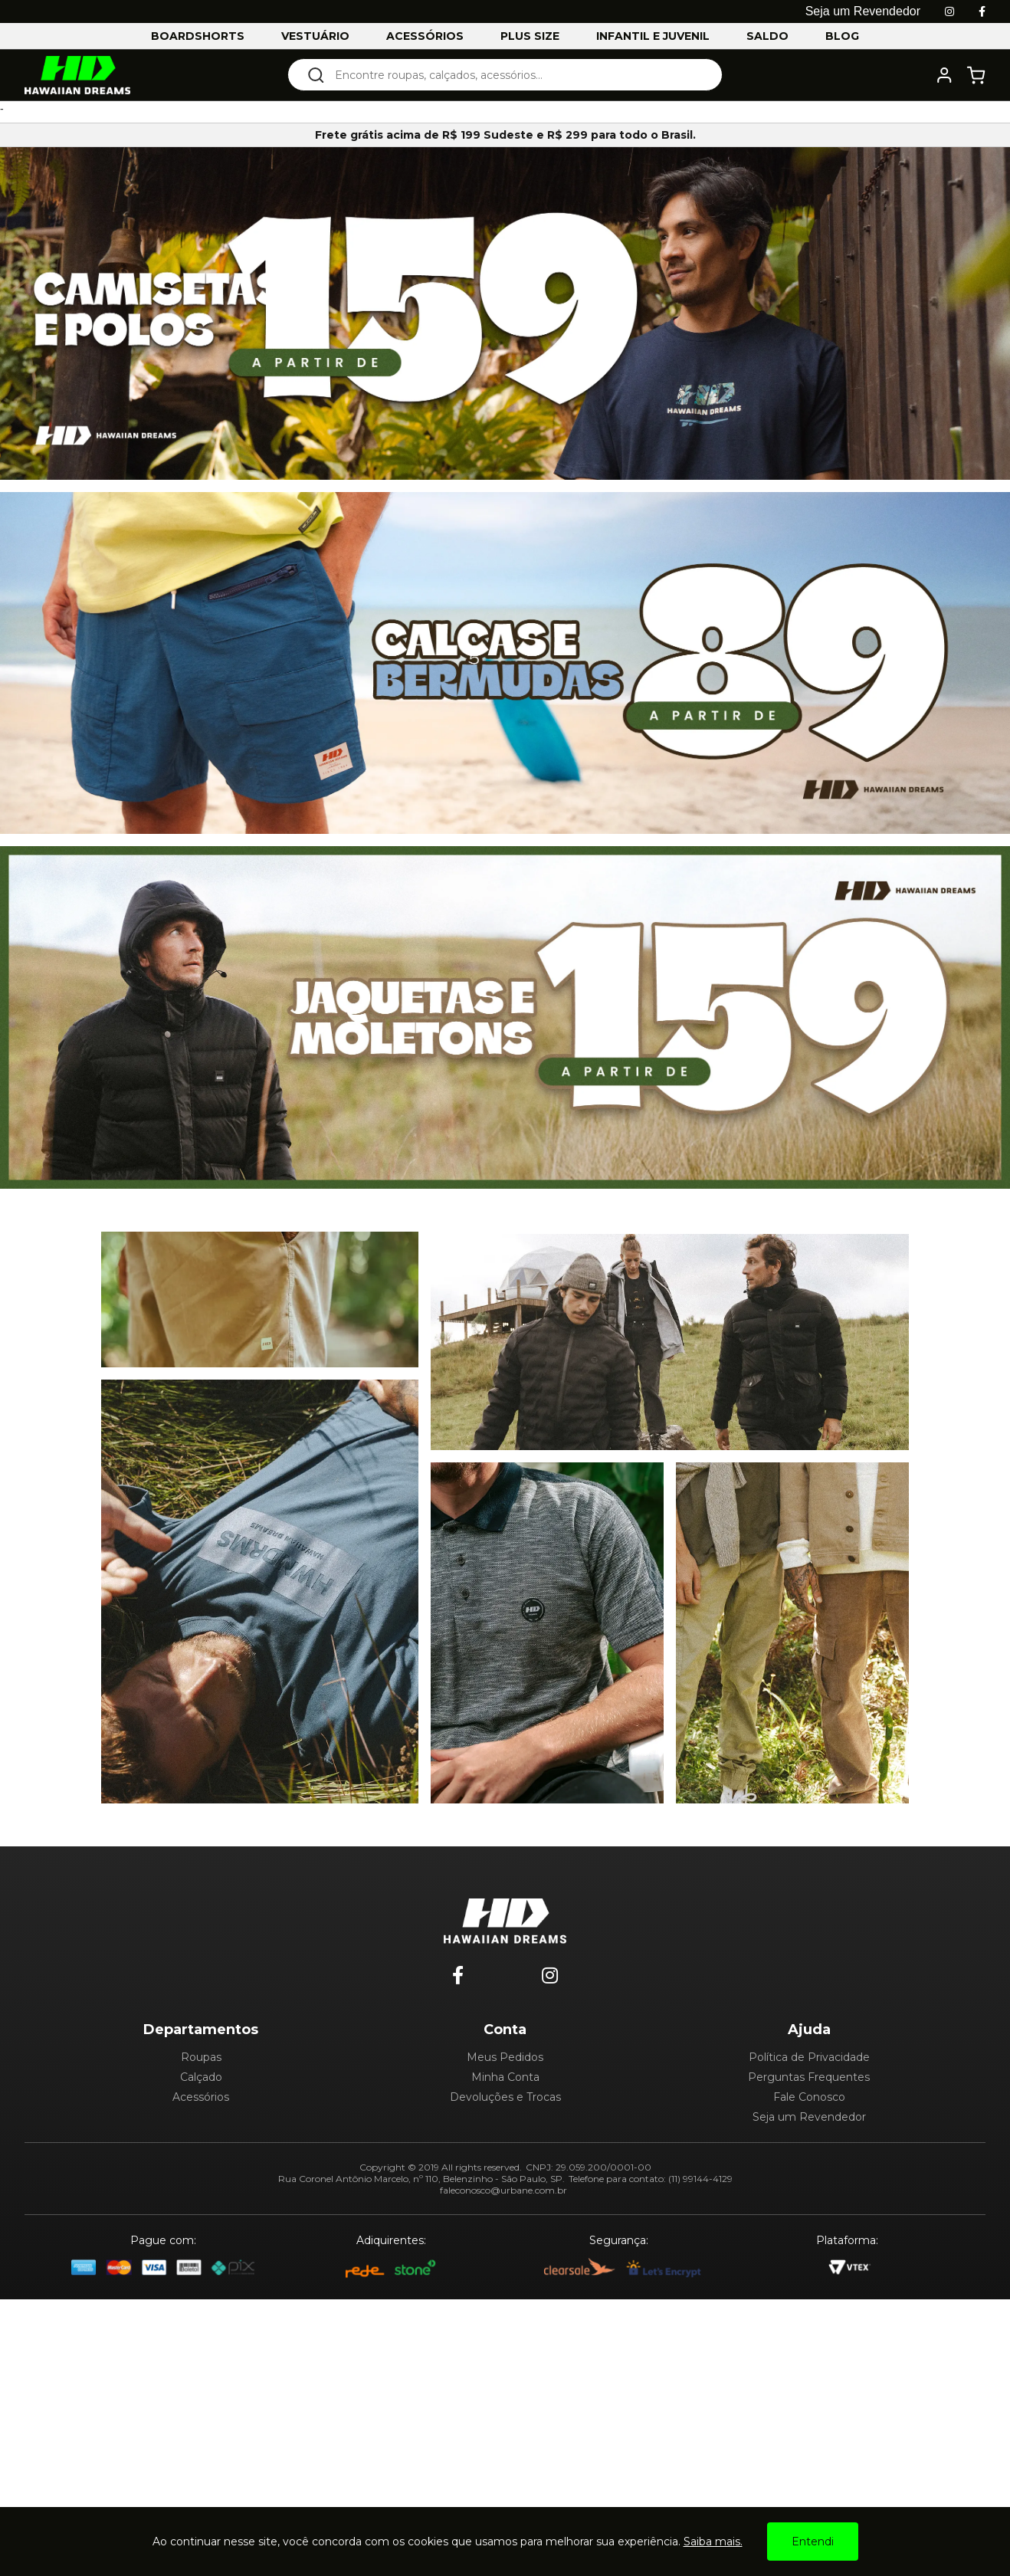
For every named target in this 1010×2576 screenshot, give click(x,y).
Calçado (201, 2077)
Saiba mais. (713, 2541)
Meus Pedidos (505, 2057)
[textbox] (515, 74)
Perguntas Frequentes (809, 2077)
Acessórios (200, 2097)
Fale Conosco (809, 2097)
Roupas (201, 2057)
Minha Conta (505, 2077)
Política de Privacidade (809, 2057)
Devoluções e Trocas (505, 2097)
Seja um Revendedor (809, 2117)
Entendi (813, 2541)
